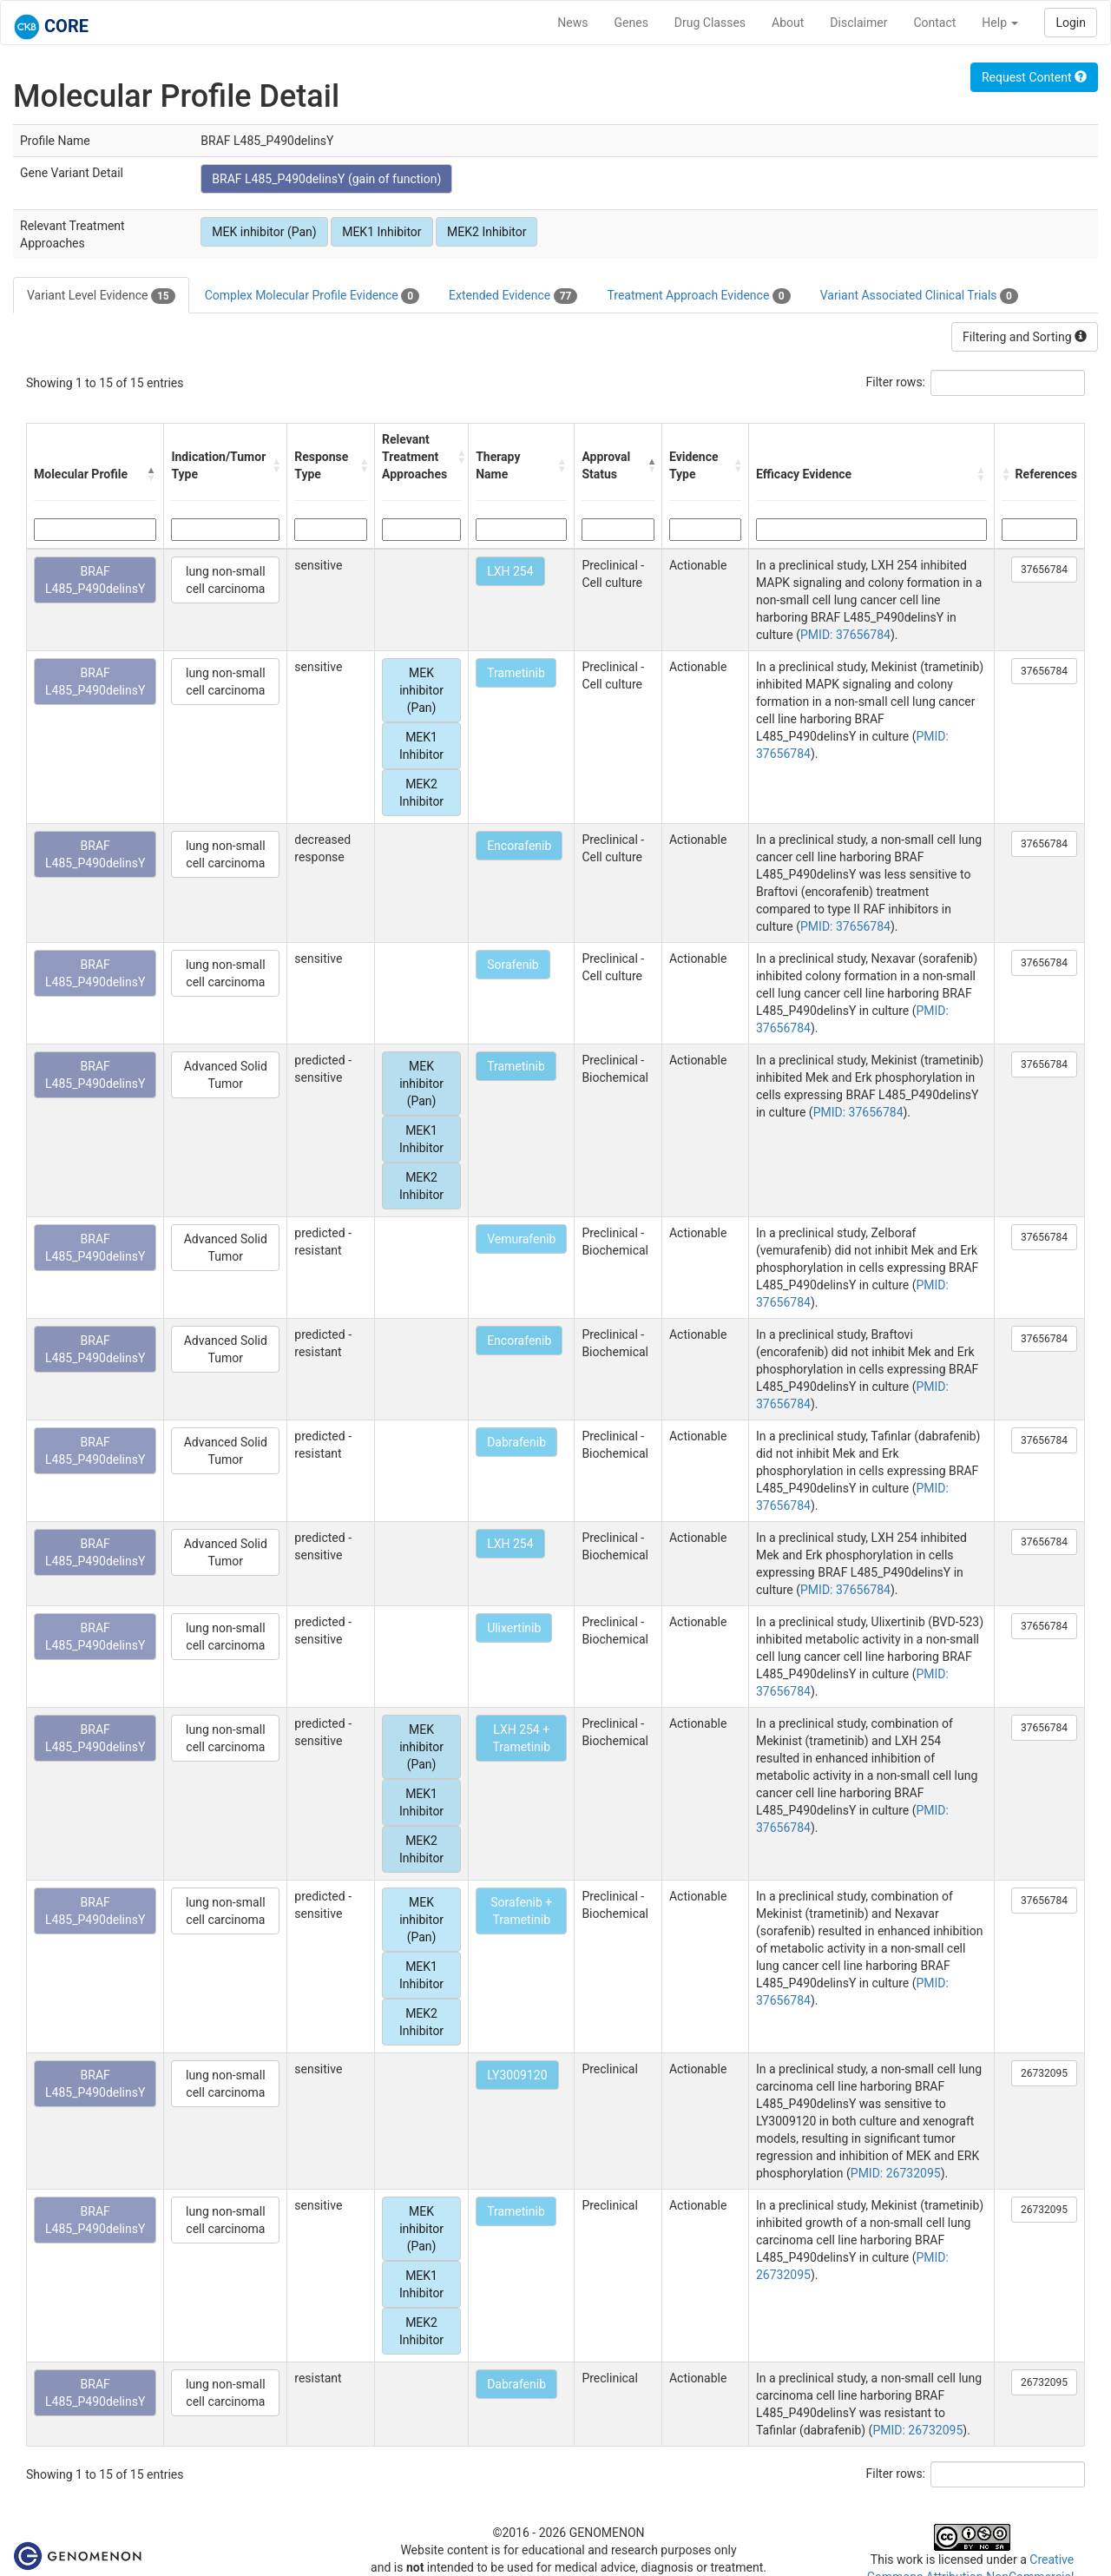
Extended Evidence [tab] (513, 296)
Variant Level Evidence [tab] (101, 296)
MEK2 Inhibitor (486, 232)
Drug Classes (710, 23)
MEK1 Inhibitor (381, 232)
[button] (151, 474)
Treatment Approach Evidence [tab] (698, 296)
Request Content (1034, 77)
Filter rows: (896, 382)
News (572, 23)
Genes (631, 23)
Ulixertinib (514, 1628)
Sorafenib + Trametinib (521, 1911)
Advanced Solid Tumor (225, 1074)
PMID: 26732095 (896, 2173)
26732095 (1044, 2073)
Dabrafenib (516, 1442)
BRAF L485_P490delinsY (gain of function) (326, 179)
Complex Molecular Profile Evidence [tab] (312, 296)
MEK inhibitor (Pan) (264, 232)
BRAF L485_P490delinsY (95, 580)
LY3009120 (517, 2075)
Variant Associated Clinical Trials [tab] (919, 296)
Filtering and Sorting (1025, 337)
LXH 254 (510, 571)
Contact (934, 23)
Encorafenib (519, 846)
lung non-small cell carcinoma (225, 580)
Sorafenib (513, 965)
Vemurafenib (521, 1239)
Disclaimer (858, 23)
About (788, 23)
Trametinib (516, 673)
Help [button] (1000, 23)
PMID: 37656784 (845, 635)
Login (1070, 23)
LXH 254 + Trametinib (521, 1738)
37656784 (1044, 569)
